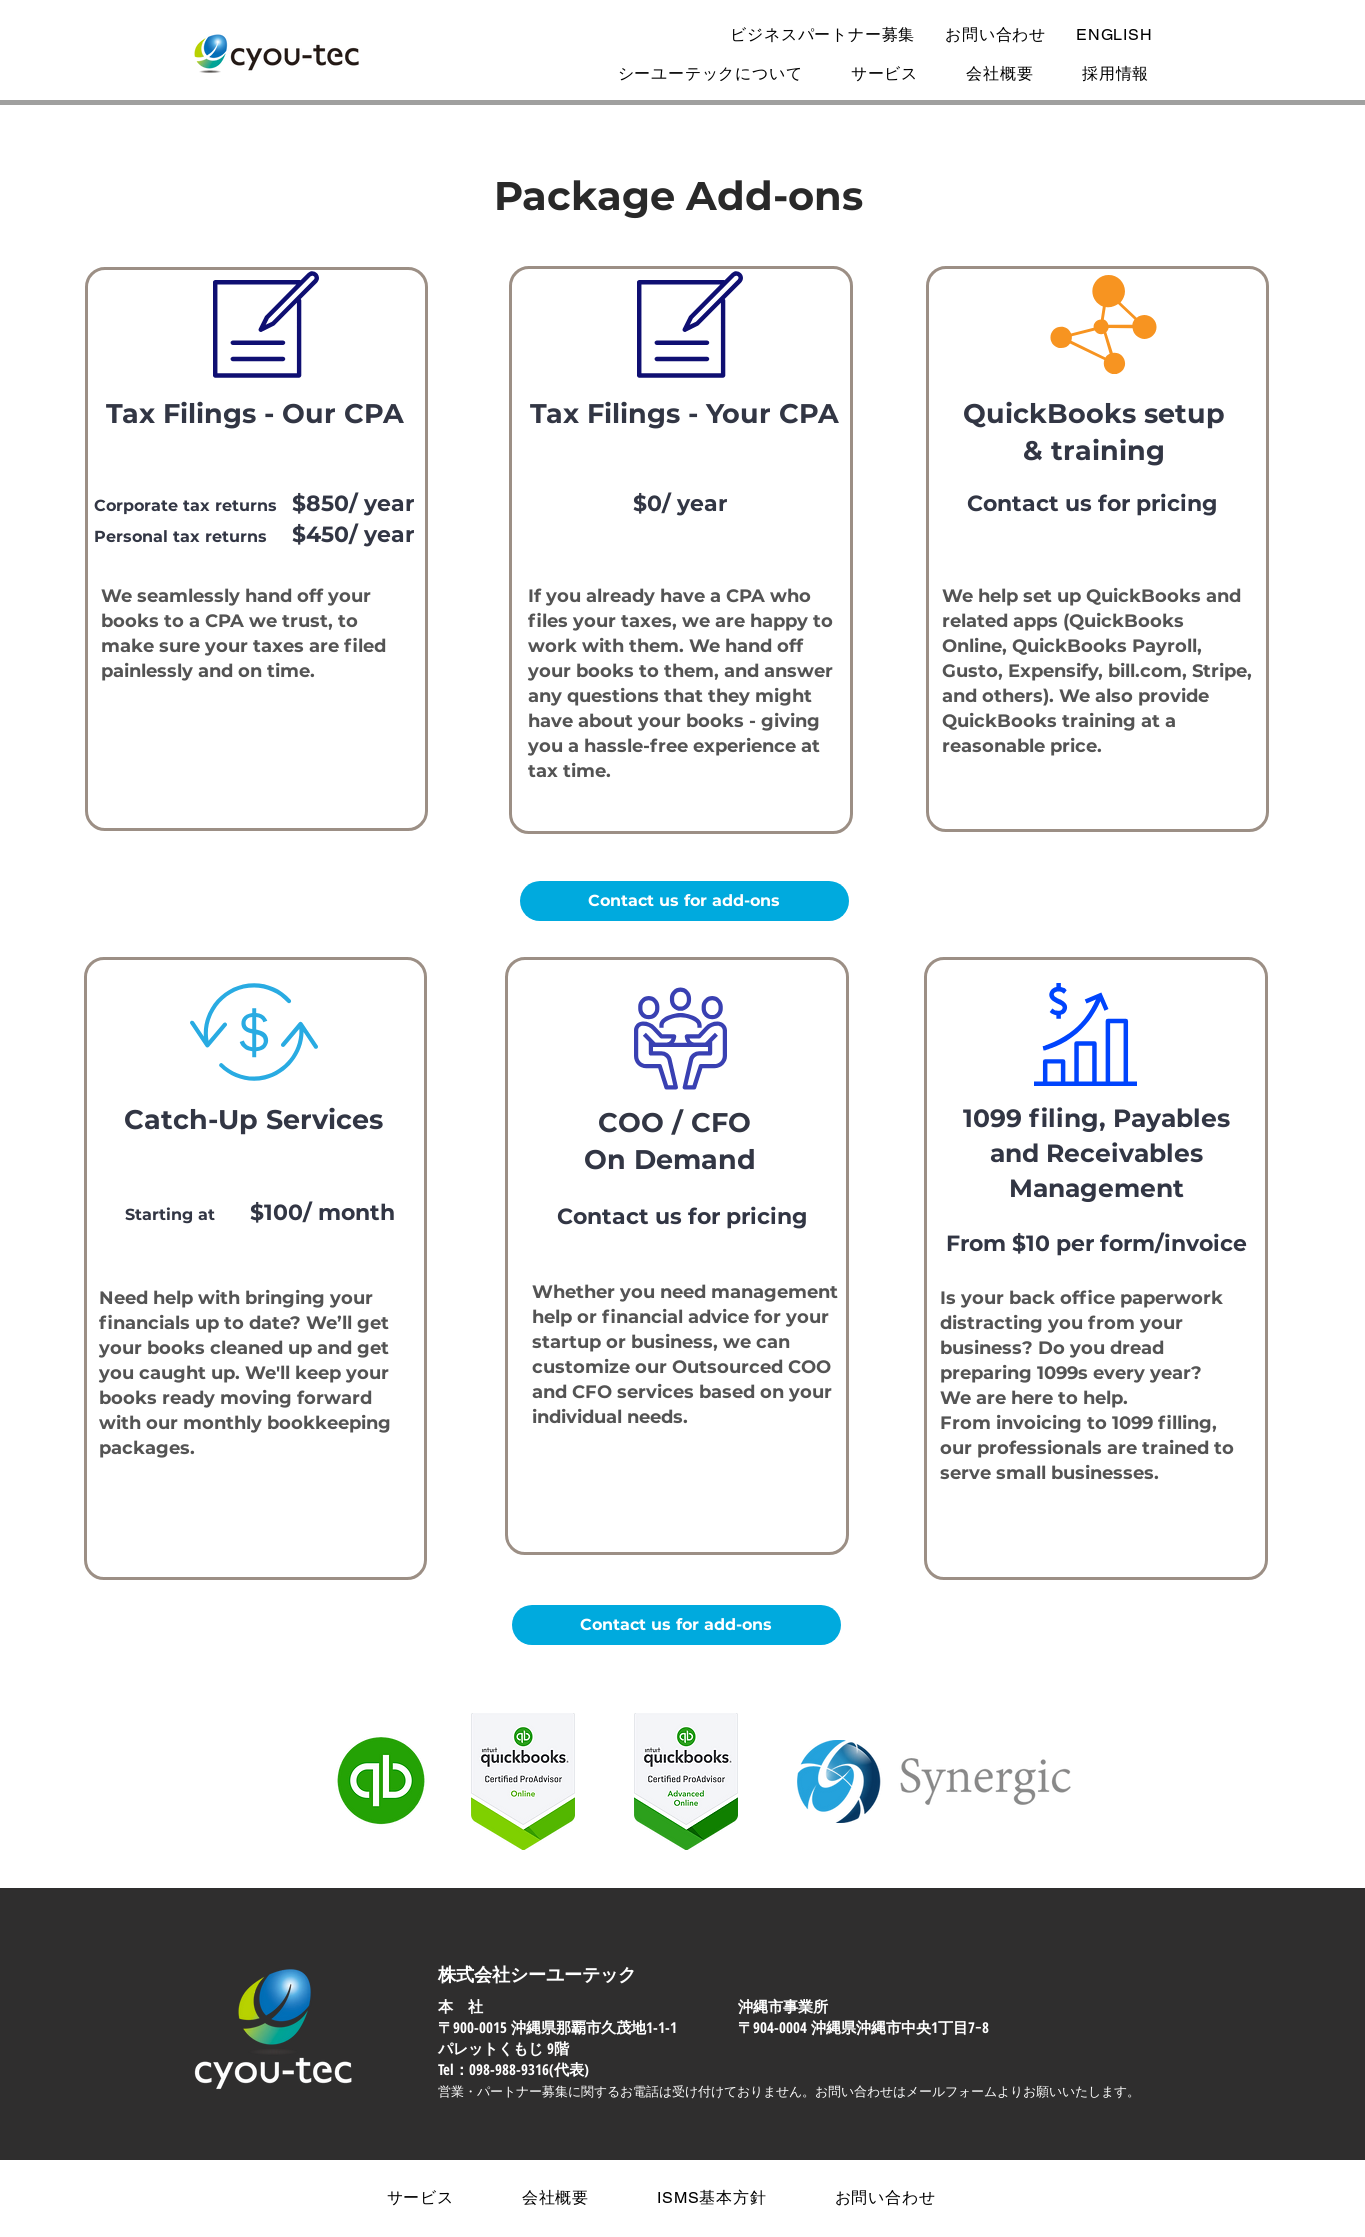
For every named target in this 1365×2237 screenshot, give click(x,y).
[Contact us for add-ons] (684, 901)
